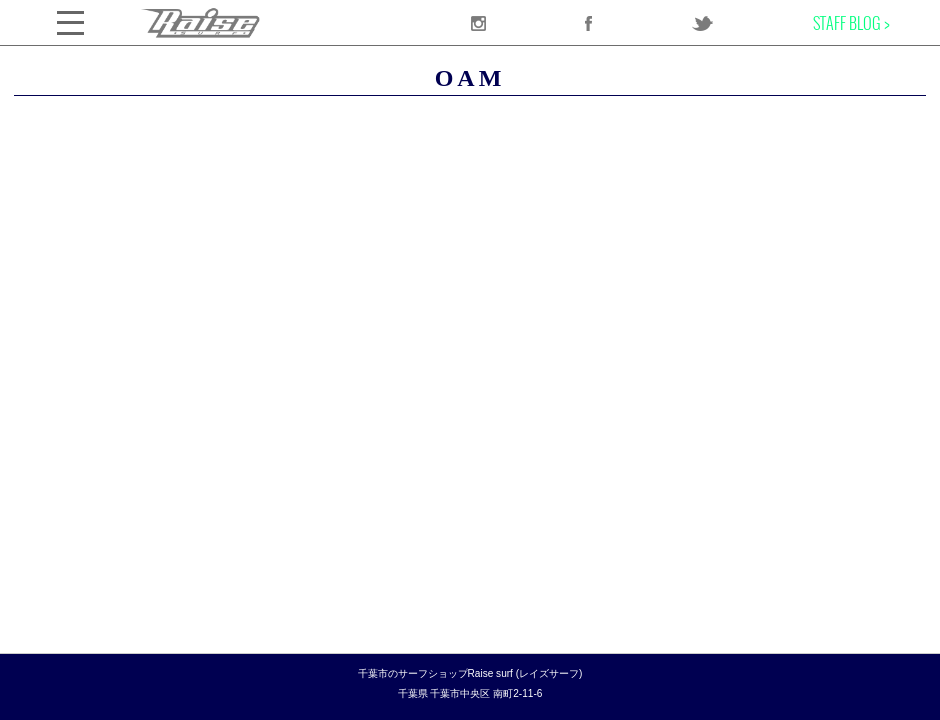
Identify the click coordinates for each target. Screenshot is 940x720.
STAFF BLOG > (851, 23)
